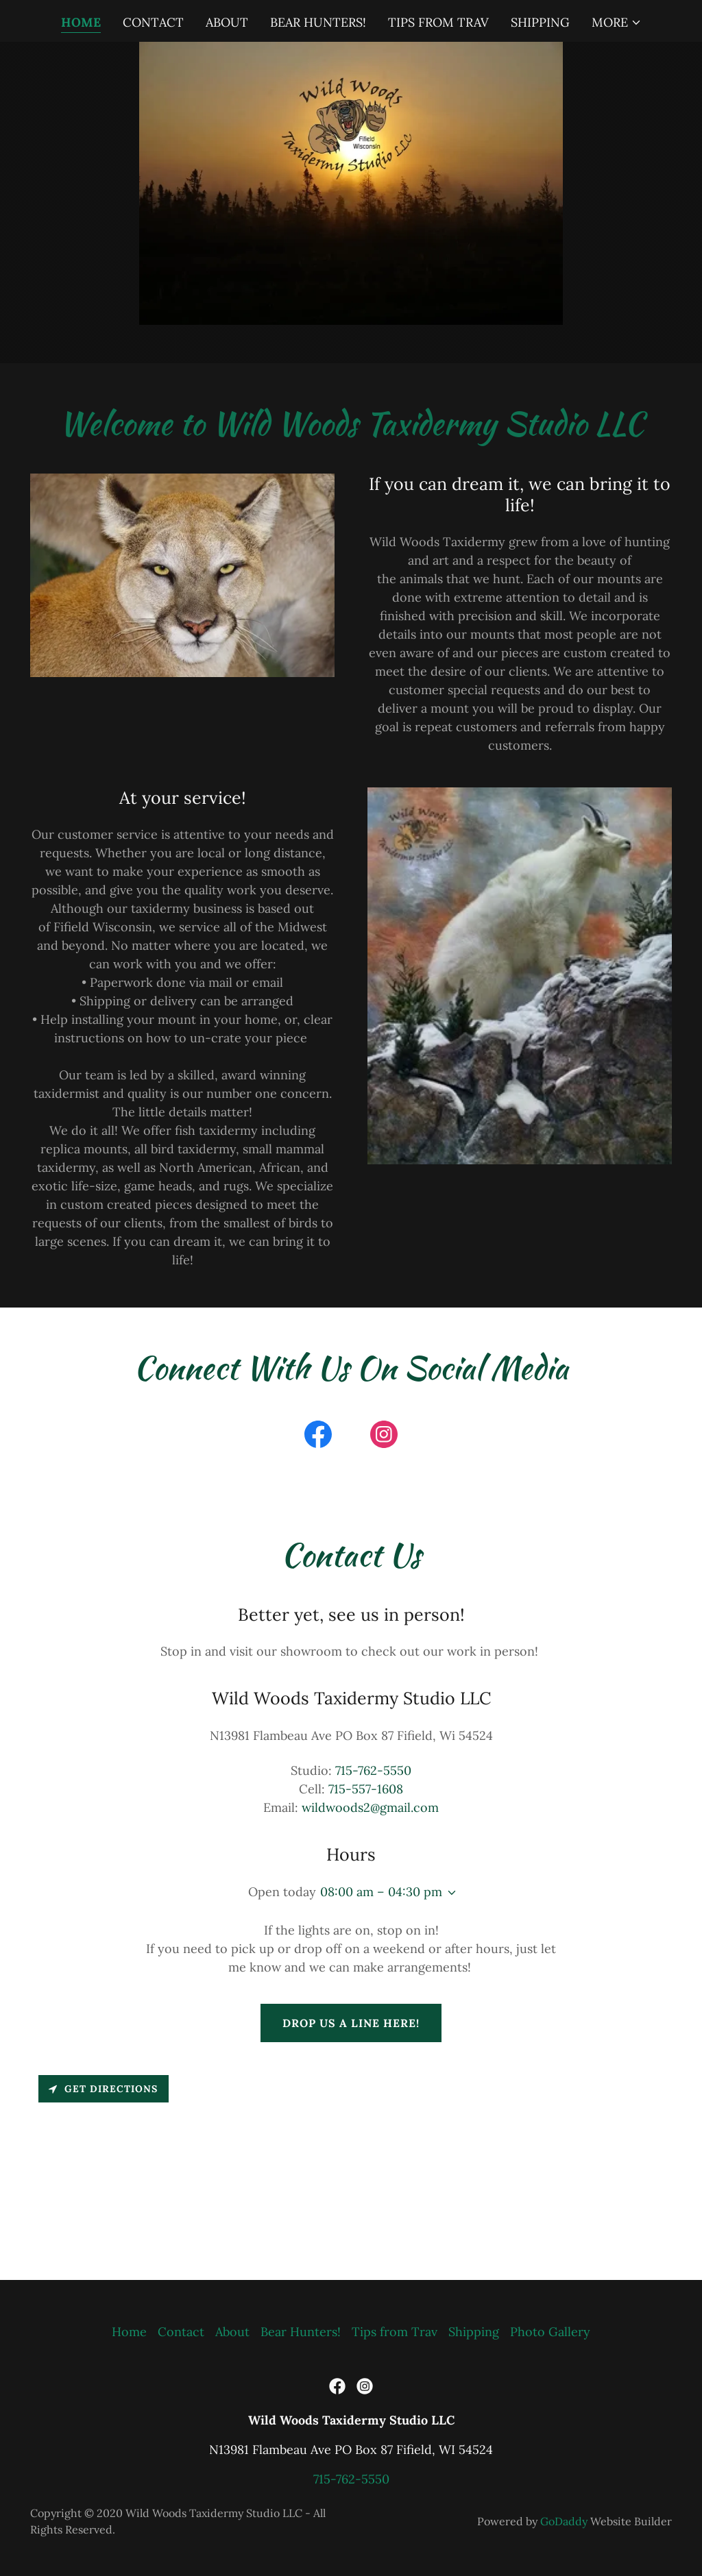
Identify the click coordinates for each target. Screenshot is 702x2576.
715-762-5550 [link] (373, 1770)
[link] (318, 1437)
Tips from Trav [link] (438, 22)
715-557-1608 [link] (365, 1789)
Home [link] (81, 22)
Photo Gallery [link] (550, 2332)
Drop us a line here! (351, 2023)
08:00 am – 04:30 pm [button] (381, 1892)
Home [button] (129, 2332)
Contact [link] (153, 22)
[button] (617, 22)
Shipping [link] (540, 22)
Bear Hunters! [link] (318, 22)
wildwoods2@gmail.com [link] (370, 1807)
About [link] (227, 22)
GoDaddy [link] (564, 2521)
